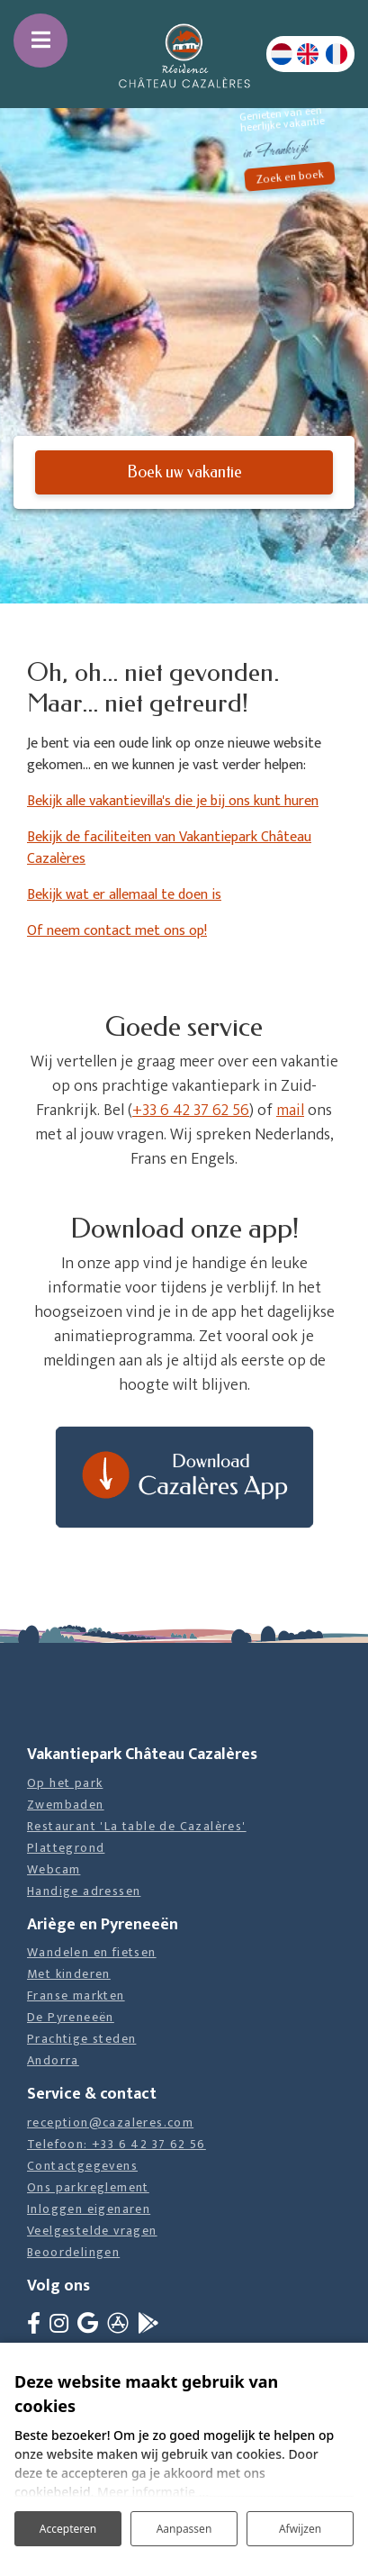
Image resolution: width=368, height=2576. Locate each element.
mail (290, 1110)
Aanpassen (184, 2528)
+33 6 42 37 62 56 (190, 1110)
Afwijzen (300, 2528)
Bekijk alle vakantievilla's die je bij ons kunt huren (173, 801)
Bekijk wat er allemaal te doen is (124, 895)
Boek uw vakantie (184, 472)
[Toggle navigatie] (40, 41)
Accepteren (68, 2528)
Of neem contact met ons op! (117, 931)
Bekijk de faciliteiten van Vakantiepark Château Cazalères (169, 848)
